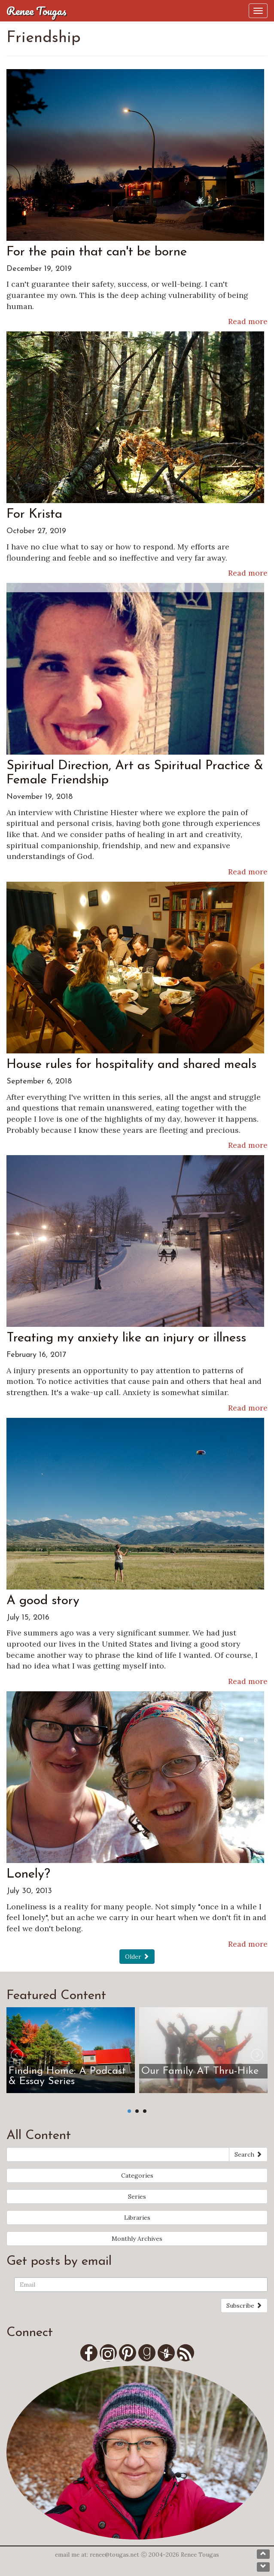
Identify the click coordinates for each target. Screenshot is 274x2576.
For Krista (34, 514)
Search (248, 2154)
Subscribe (244, 2305)
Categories (137, 2175)
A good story (42, 1601)
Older (137, 1956)
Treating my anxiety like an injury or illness (126, 1338)
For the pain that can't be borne (96, 252)
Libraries (137, 2217)
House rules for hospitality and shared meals (131, 1064)
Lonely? (28, 1874)
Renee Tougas (36, 11)
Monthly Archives (137, 2238)
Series (137, 2196)
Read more (248, 321)
